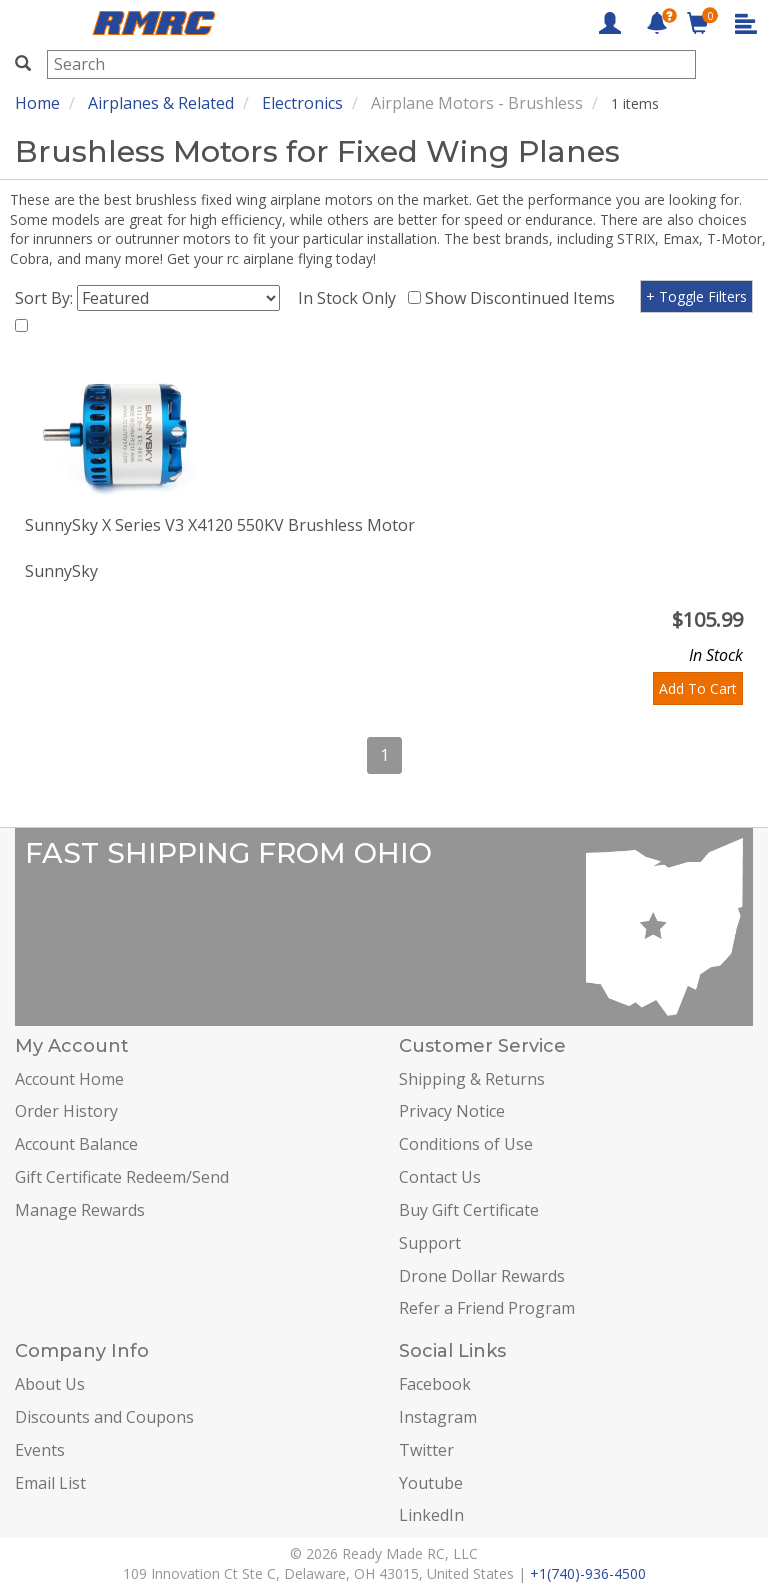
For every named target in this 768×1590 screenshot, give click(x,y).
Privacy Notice (452, 1111)
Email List (50, 1483)
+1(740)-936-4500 (588, 1573)
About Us (50, 1384)
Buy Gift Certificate (469, 1210)
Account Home (69, 1079)
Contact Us (440, 1177)
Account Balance (76, 1144)
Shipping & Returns (472, 1079)
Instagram (438, 1417)
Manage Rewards (80, 1210)
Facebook (435, 1384)
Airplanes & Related (161, 103)
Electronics (302, 103)
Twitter (426, 1450)
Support (430, 1243)
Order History (66, 1111)
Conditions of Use (466, 1144)
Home (37, 103)
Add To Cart (698, 688)
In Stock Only (351, 298)
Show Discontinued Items (524, 298)
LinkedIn (431, 1515)
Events (40, 1450)
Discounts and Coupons (104, 1417)
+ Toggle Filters (696, 296)
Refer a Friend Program (487, 1308)
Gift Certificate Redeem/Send (122, 1177)
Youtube (431, 1483)
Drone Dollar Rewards (482, 1276)
